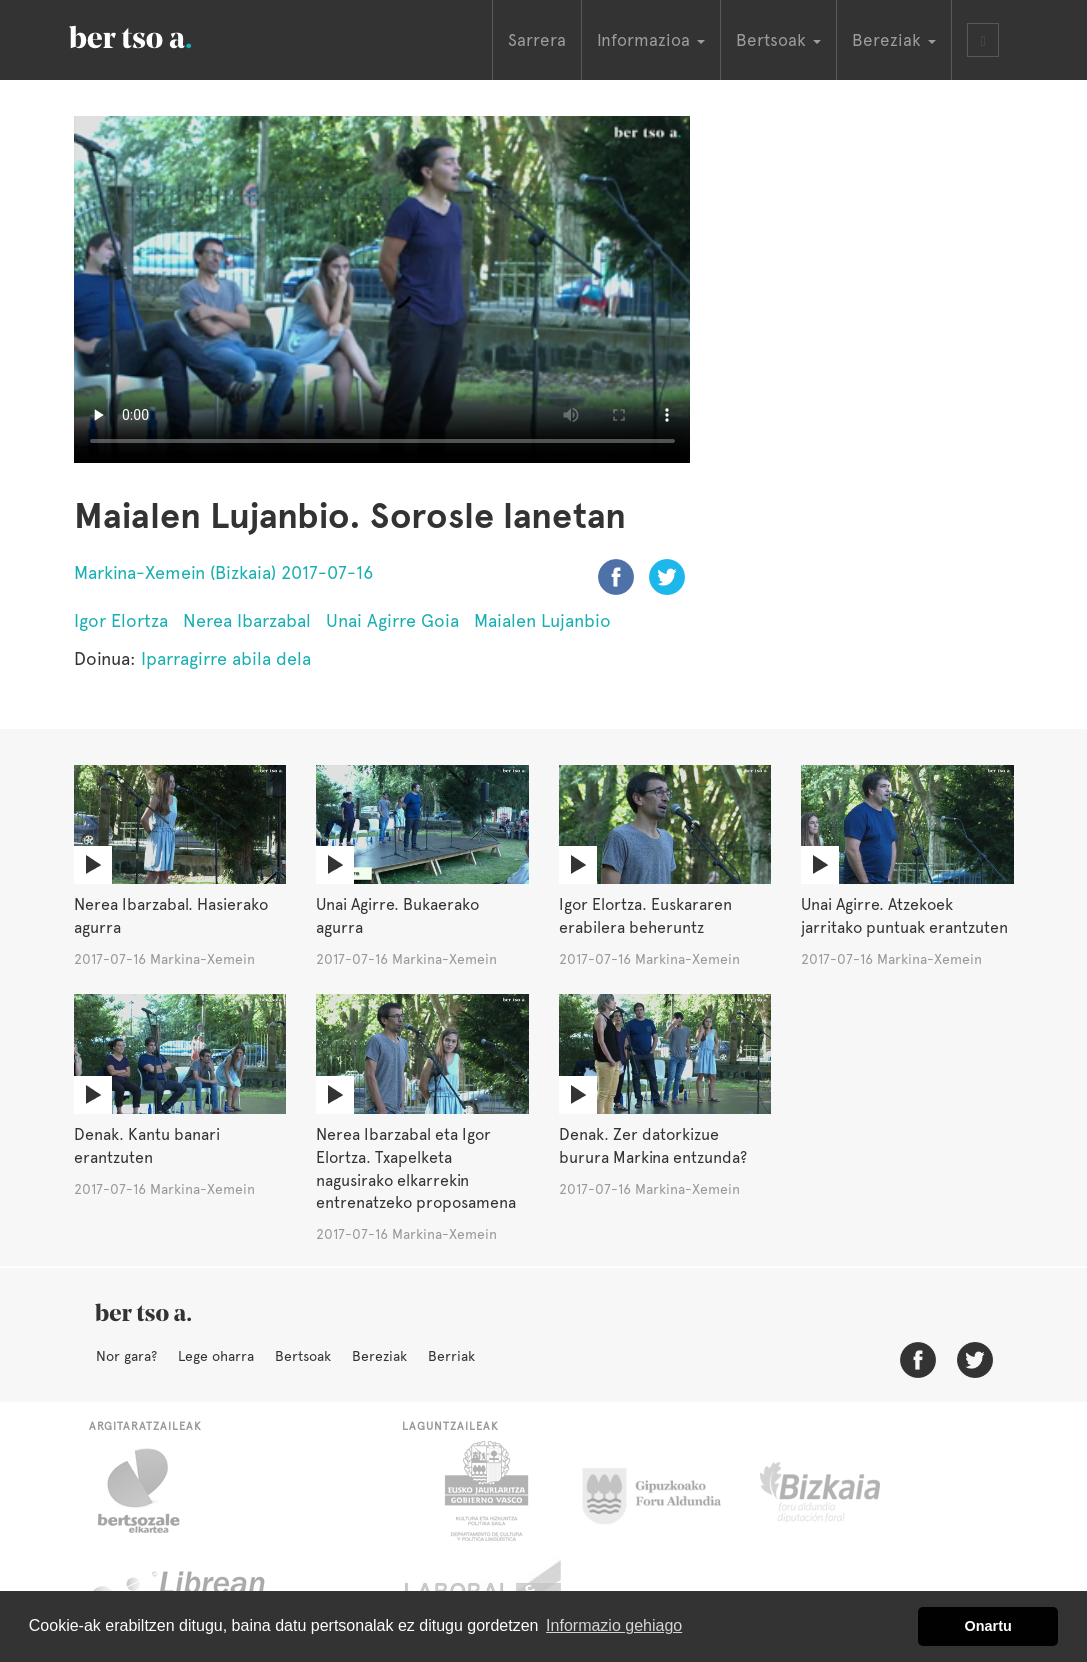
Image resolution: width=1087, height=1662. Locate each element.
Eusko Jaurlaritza (484, 1491)
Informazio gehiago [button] (614, 1625)
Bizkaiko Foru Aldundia (842, 1491)
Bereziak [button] (894, 40)
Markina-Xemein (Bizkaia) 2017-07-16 (223, 572)
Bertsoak (303, 1356)
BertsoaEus (159, 35)
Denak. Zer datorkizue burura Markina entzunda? (653, 1146)
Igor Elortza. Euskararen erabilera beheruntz (645, 916)
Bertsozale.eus (151, 1491)
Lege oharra (216, 1356)
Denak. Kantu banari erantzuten (147, 1146)
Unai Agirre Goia (392, 620)
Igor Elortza (121, 620)
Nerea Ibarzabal (247, 620)
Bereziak (379, 1356)
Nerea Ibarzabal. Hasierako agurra (171, 916)
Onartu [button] (988, 1626)
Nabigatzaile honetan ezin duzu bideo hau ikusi (382, 289)
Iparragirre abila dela (226, 658)
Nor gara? (126, 1356)
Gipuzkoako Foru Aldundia (663, 1491)
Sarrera (537, 40)
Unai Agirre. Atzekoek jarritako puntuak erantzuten (904, 916)
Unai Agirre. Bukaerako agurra (397, 916)
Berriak (451, 1356)
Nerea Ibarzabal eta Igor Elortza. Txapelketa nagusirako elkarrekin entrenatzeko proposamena (416, 1169)
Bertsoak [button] (778, 40)
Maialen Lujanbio (542, 620)
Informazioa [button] (651, 40)
